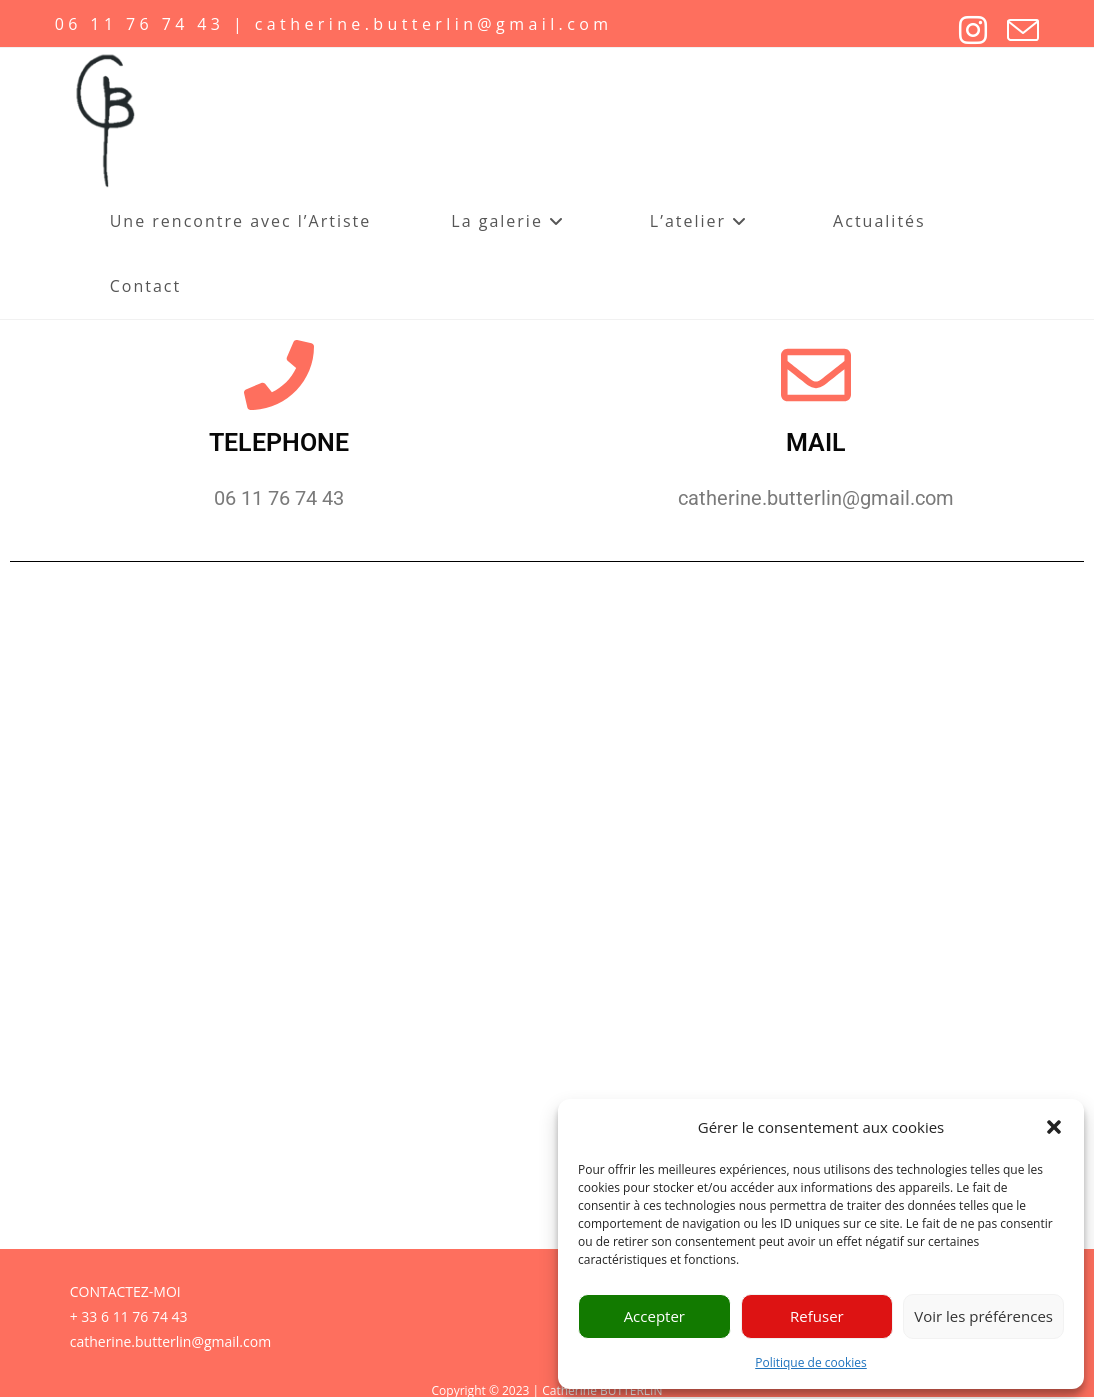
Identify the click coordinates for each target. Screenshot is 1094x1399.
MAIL (816, 442)
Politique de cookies (811, 1362)
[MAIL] (816, 375)
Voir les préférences (983, 1316)
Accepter (654, 1316)
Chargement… (547, 914)
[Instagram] (963, 30)
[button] (1054, 1127)
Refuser (817, 1316)
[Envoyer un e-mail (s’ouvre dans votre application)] (1013, 30)
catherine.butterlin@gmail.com (170, 1341)
